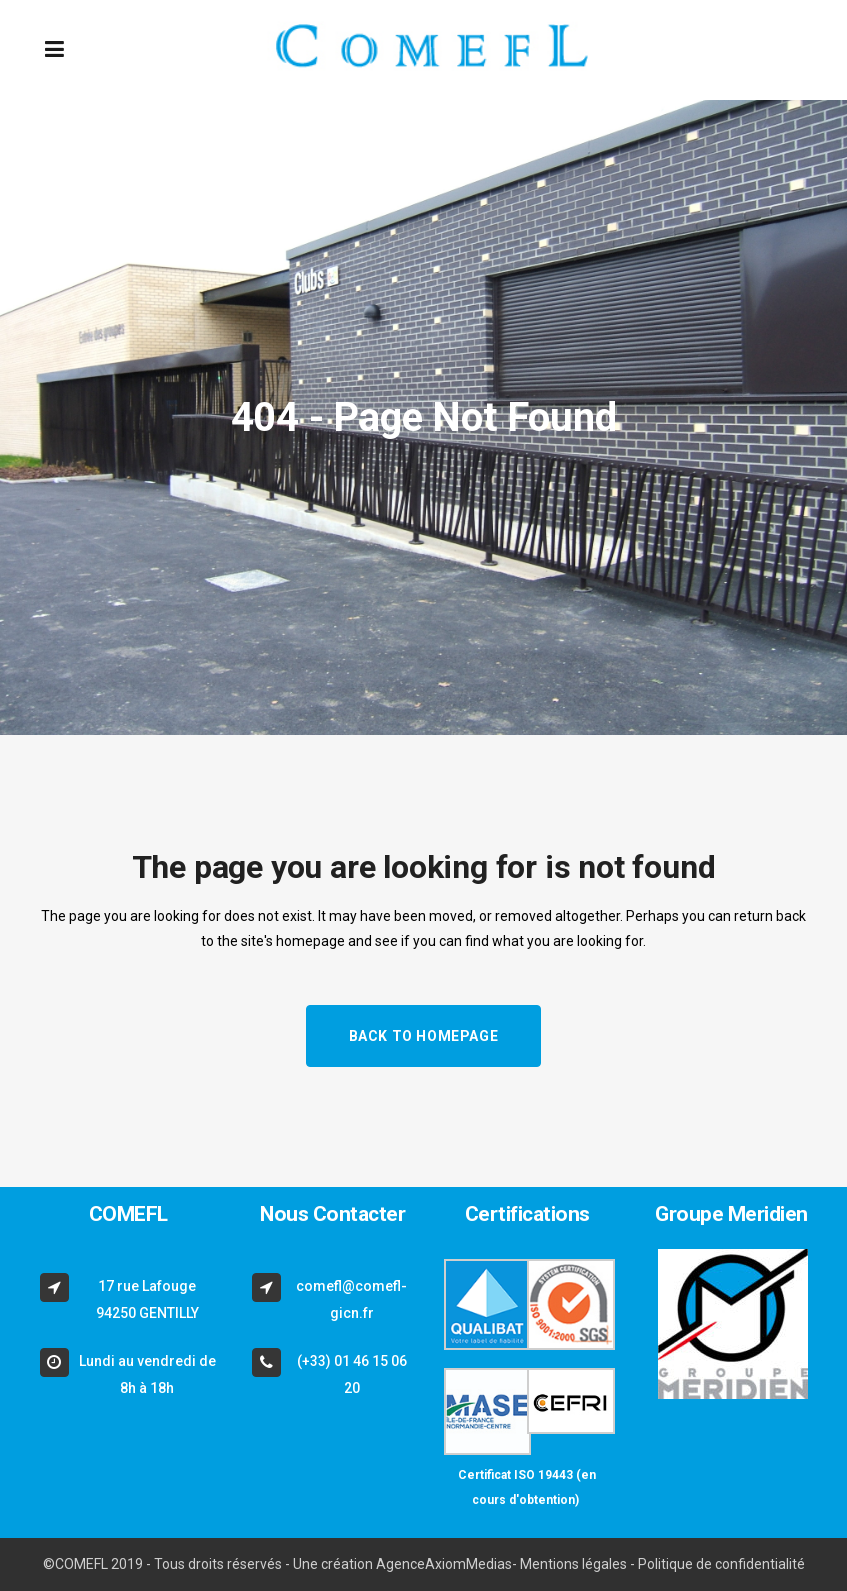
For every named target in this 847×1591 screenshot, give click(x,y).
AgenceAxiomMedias (444, 1564)
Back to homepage (424, 1036)
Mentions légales (573, 1564)
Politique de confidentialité (721, 1564)
